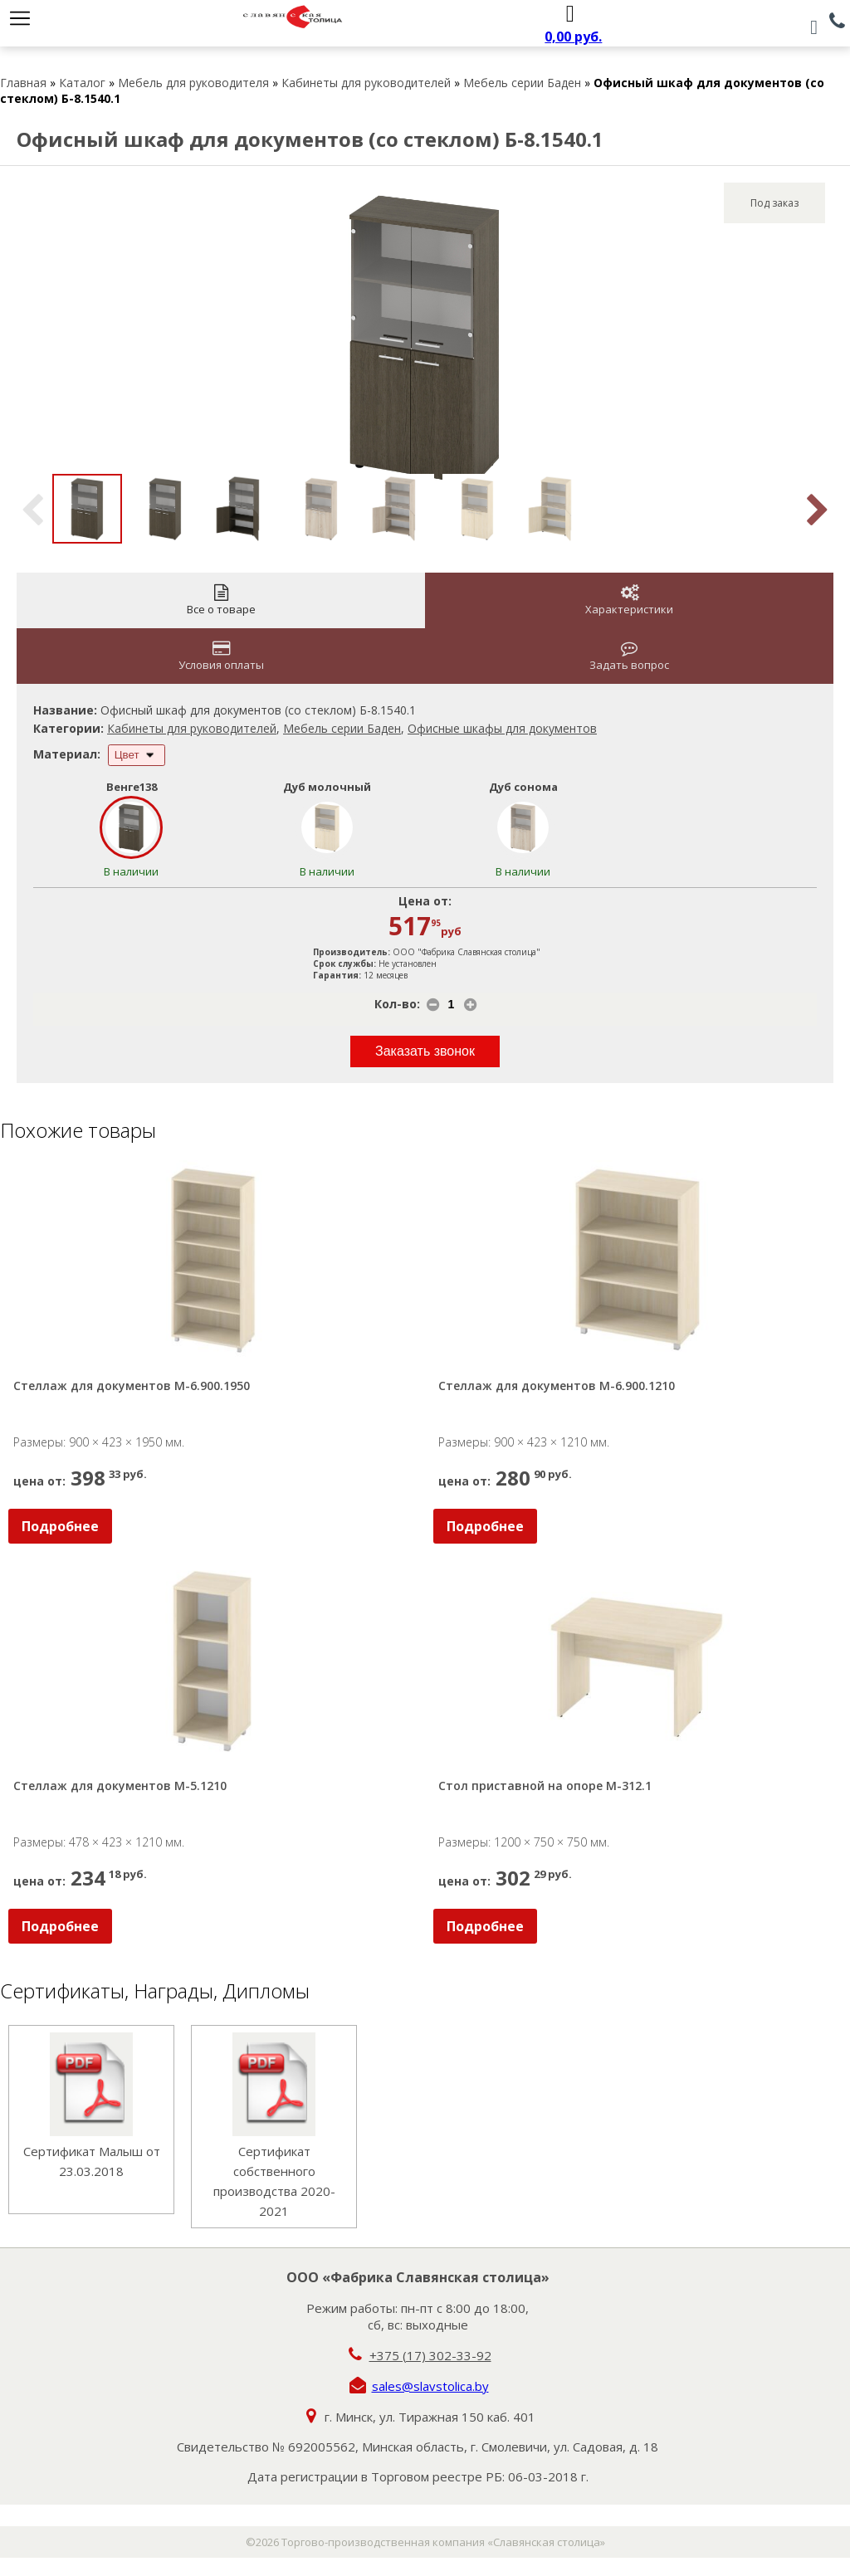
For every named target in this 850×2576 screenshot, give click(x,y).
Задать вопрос (629, 656)
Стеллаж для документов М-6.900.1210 (556, 1385)
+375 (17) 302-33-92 (430, 2355)
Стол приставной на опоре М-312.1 (545, 1785)
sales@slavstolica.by (430, 2386)
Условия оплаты (221, 656)
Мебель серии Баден (522, 82)
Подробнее (60, 1526)
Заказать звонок (425, 1051)
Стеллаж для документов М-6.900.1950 (131, 1385)
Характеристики (629, 600)
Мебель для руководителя (193, 82)
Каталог (82, 82)
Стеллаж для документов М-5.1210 (120, 1785)
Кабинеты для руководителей (366, 82)
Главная (23, 82)
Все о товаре (221, 600)
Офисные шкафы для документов (502, 728)
